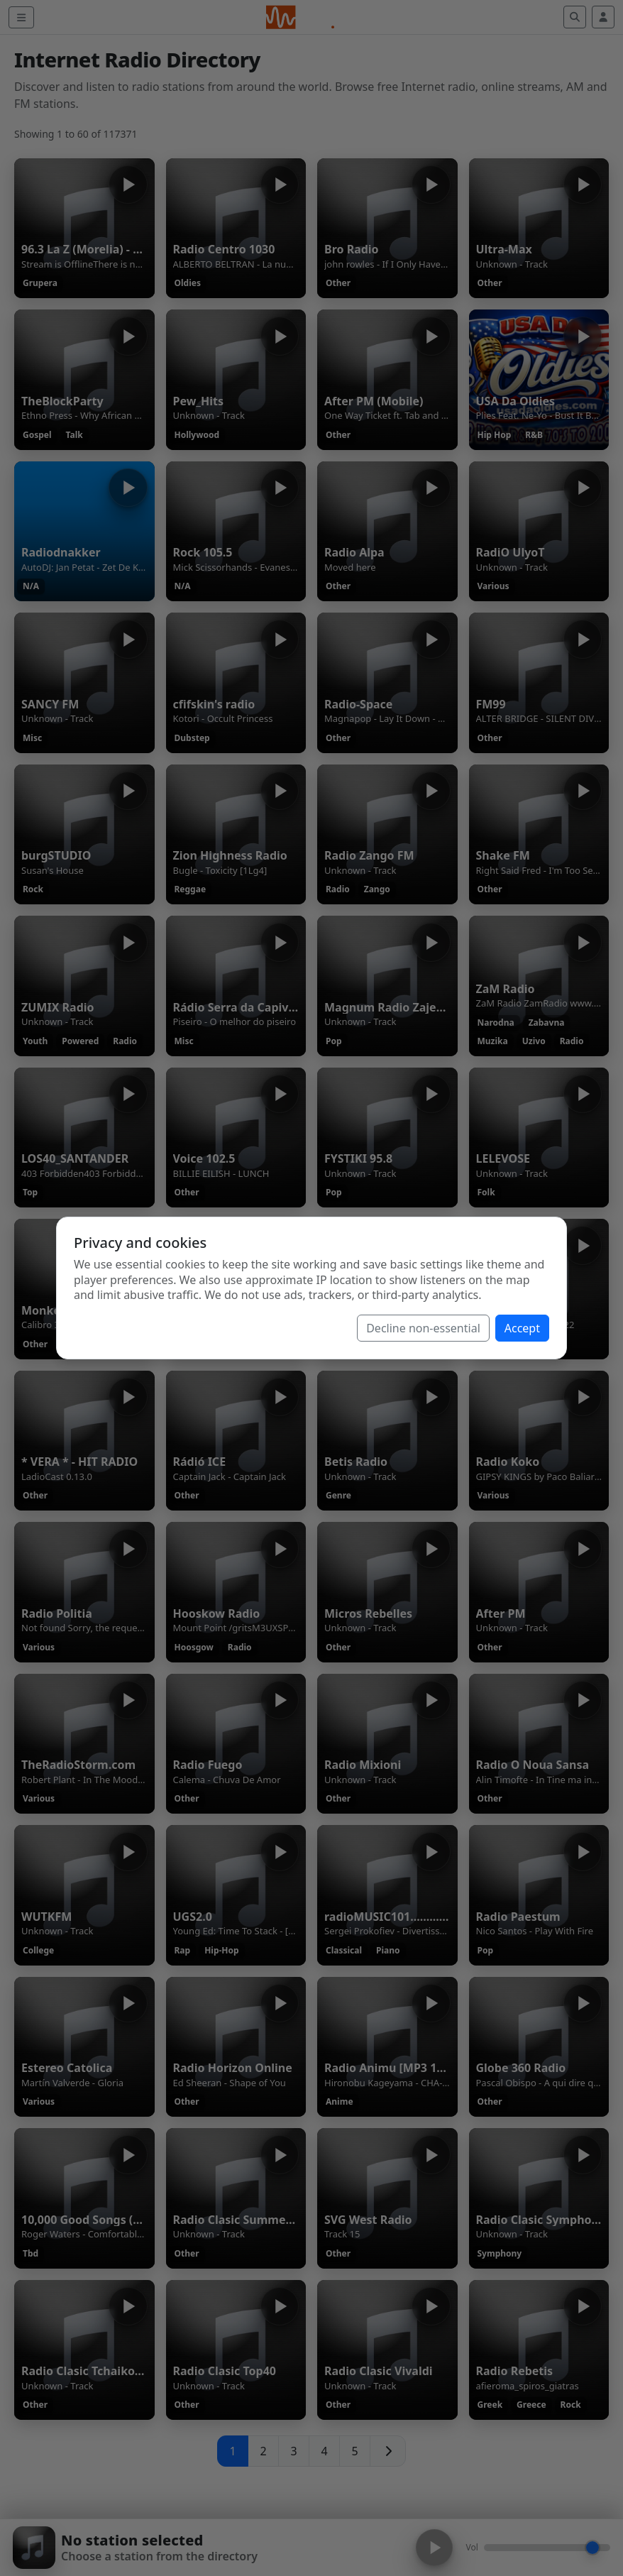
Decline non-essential (423, 1328)
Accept (522, 1328)
